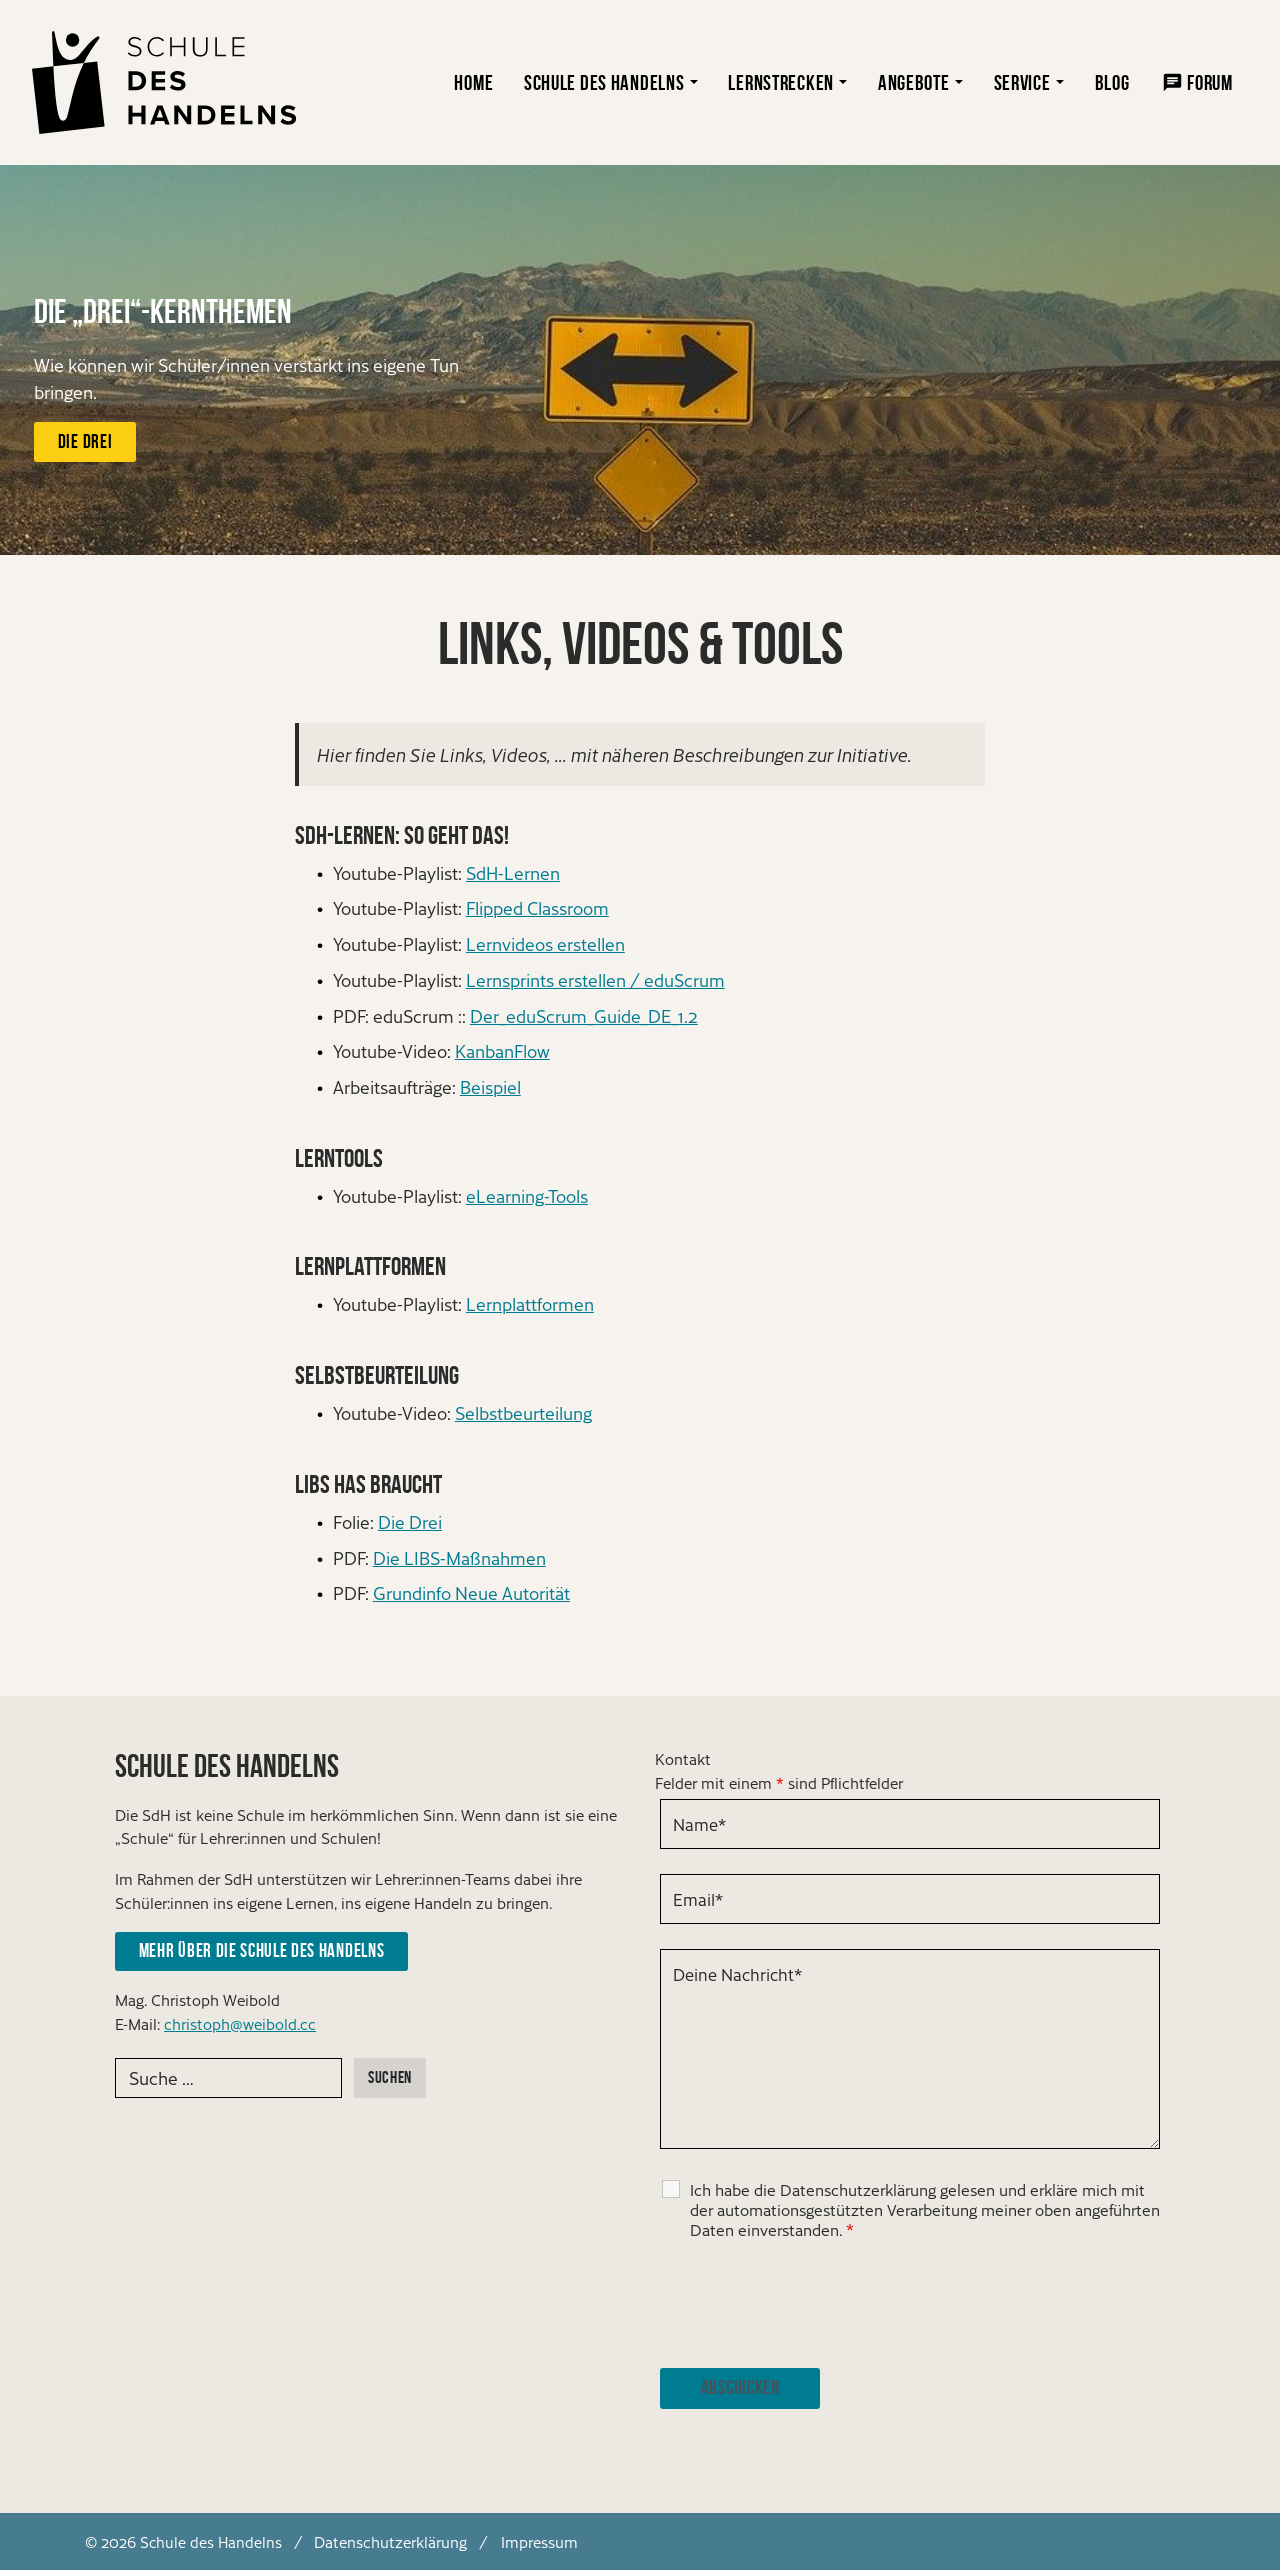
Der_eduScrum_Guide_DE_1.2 (584, 1015)
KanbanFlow (502, 1050)
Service (1022, 82)
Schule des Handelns (604, 82)
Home (473, 82)
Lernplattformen (530, 1303)
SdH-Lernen (513, 872)
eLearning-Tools (527, 1195)
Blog (1112, 82)
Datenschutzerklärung (390, 2541)
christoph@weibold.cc (240, 2023)
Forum (1210, 82)
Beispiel (490, 1086)
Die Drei (85, 441)
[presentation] (812, 2304)
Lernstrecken (781, 82)
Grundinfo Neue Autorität (471, 1592)
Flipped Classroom (537, 907)
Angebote (914, 82)
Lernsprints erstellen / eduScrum (595, 979)
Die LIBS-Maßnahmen (459, 1557)
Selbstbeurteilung (523, 1412)
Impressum (539, 2541)
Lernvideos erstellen (545, 943)
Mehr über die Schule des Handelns (261, 1950)
